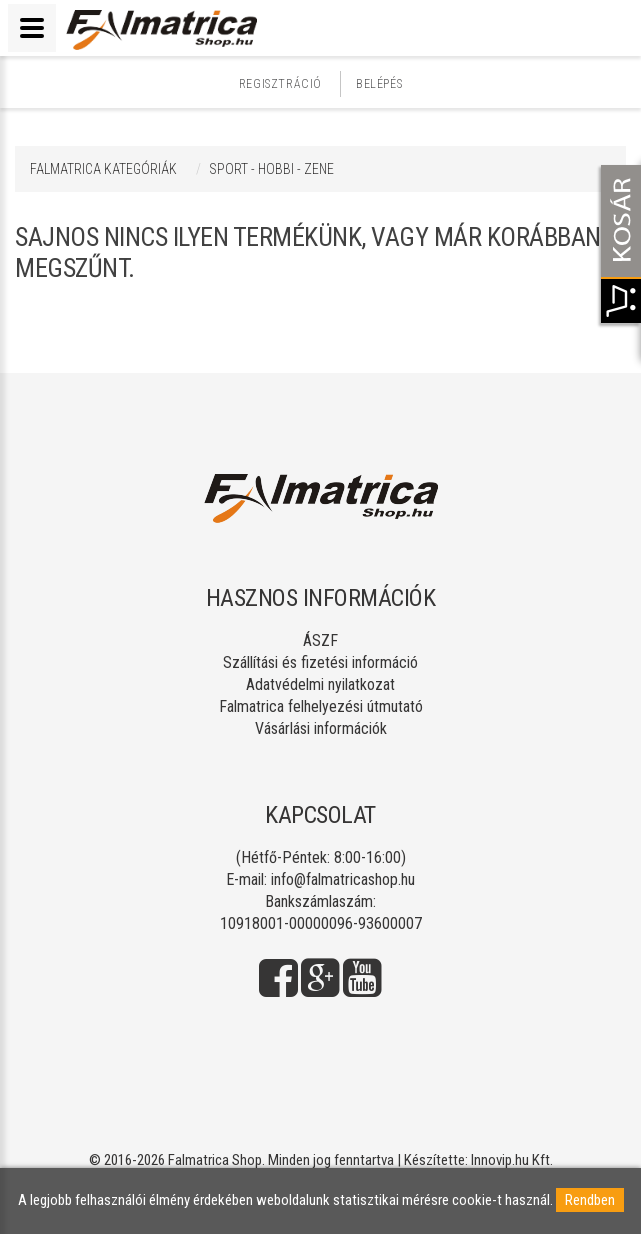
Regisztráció (280, 84)
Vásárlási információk (321, 728)
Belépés (379, 84)
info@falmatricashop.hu (343, 879)
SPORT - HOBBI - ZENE (271, 169)
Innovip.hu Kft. (512, 1160)
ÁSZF (320, 640)
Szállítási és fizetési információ (320, 662)
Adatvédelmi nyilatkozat (320, 684)
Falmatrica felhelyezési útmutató (321, 706)
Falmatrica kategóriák (103, 169)
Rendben (590, 1200)
